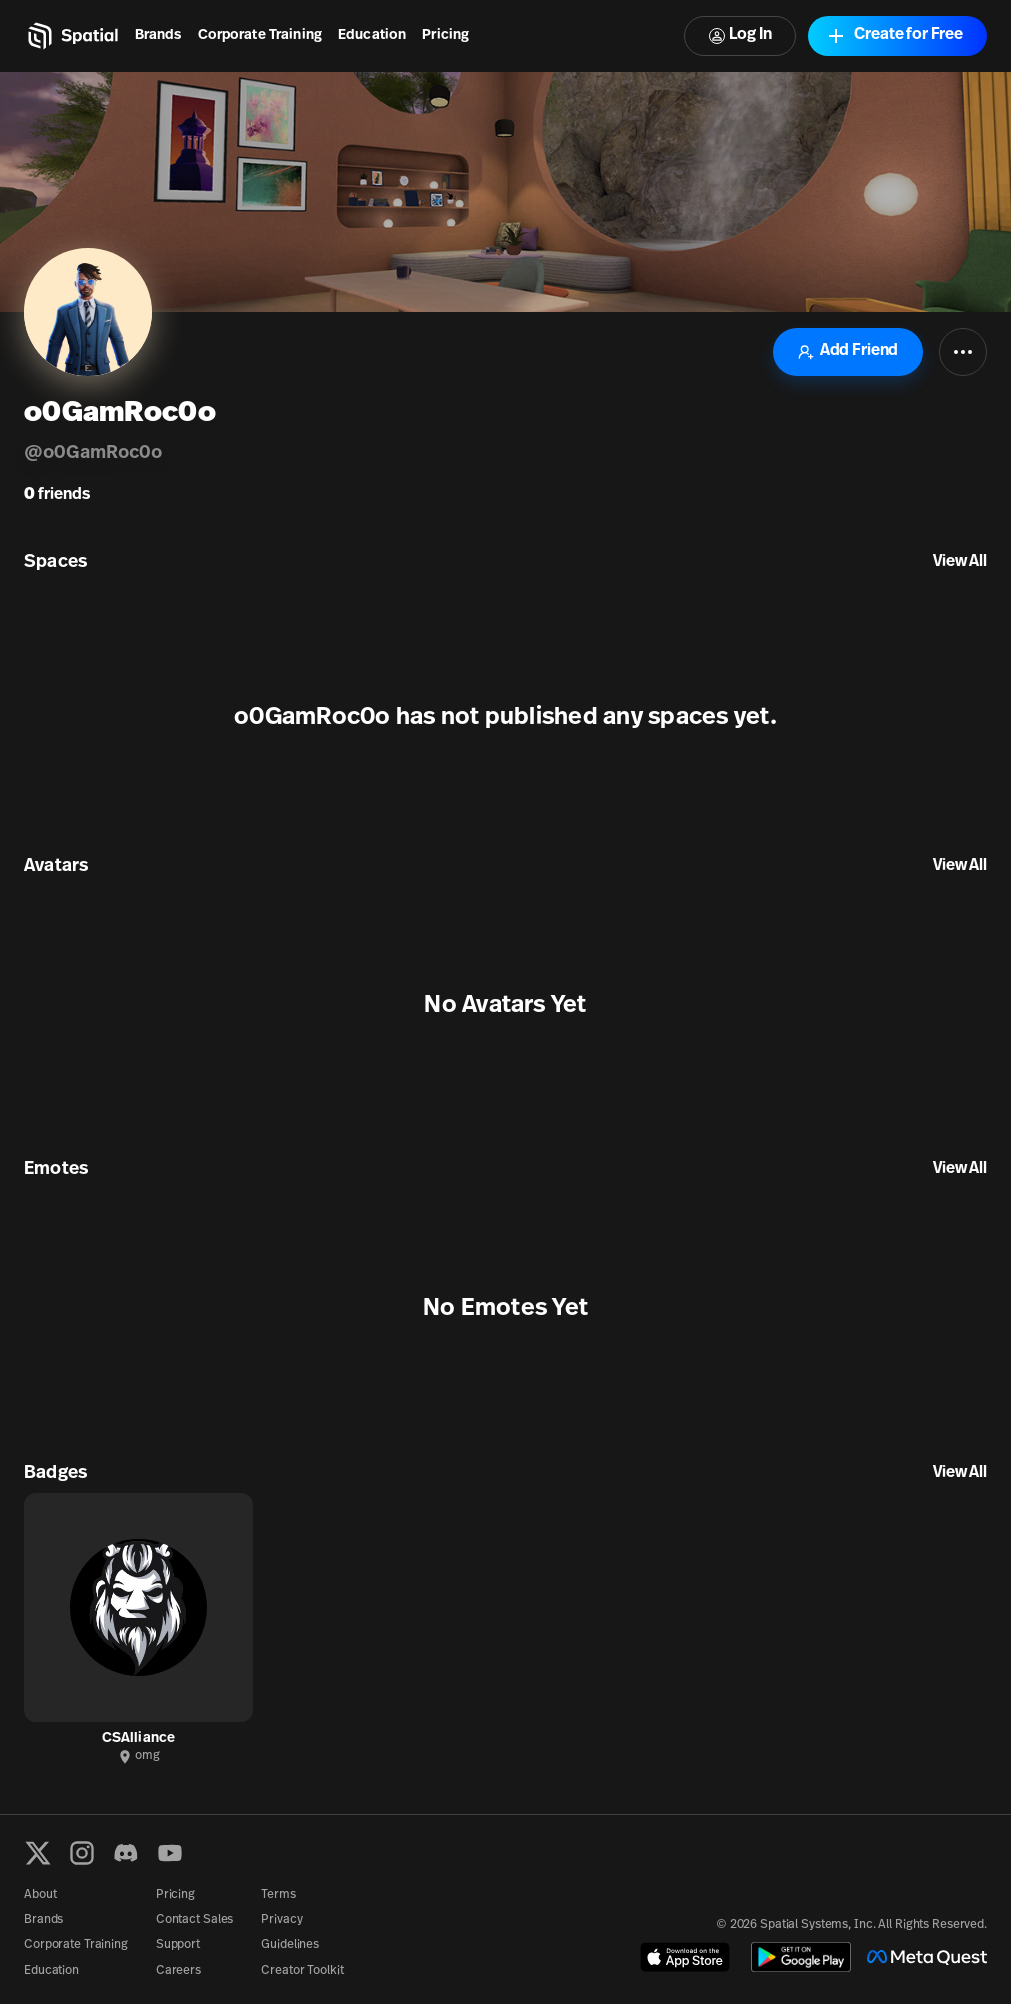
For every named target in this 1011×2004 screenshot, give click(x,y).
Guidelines (290, 1945)
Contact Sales (194, 1920)
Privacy (281, 1920)
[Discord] (126, 1853)
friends (57, 495)
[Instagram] (82, 1853)
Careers (178, 1971)
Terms (278, 1895)
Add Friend (848, 351)
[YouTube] (170, 1853)
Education (372, 35)
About (40, 1895)
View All (960, 562)
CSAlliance (138, 1738)
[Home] (71, 36)
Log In (740, 35)
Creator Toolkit (302, 1971)
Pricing (445, 35)
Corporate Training (260, 35)
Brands (158, 35)
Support (178, 1945)
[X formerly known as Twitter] (38, 1853)
